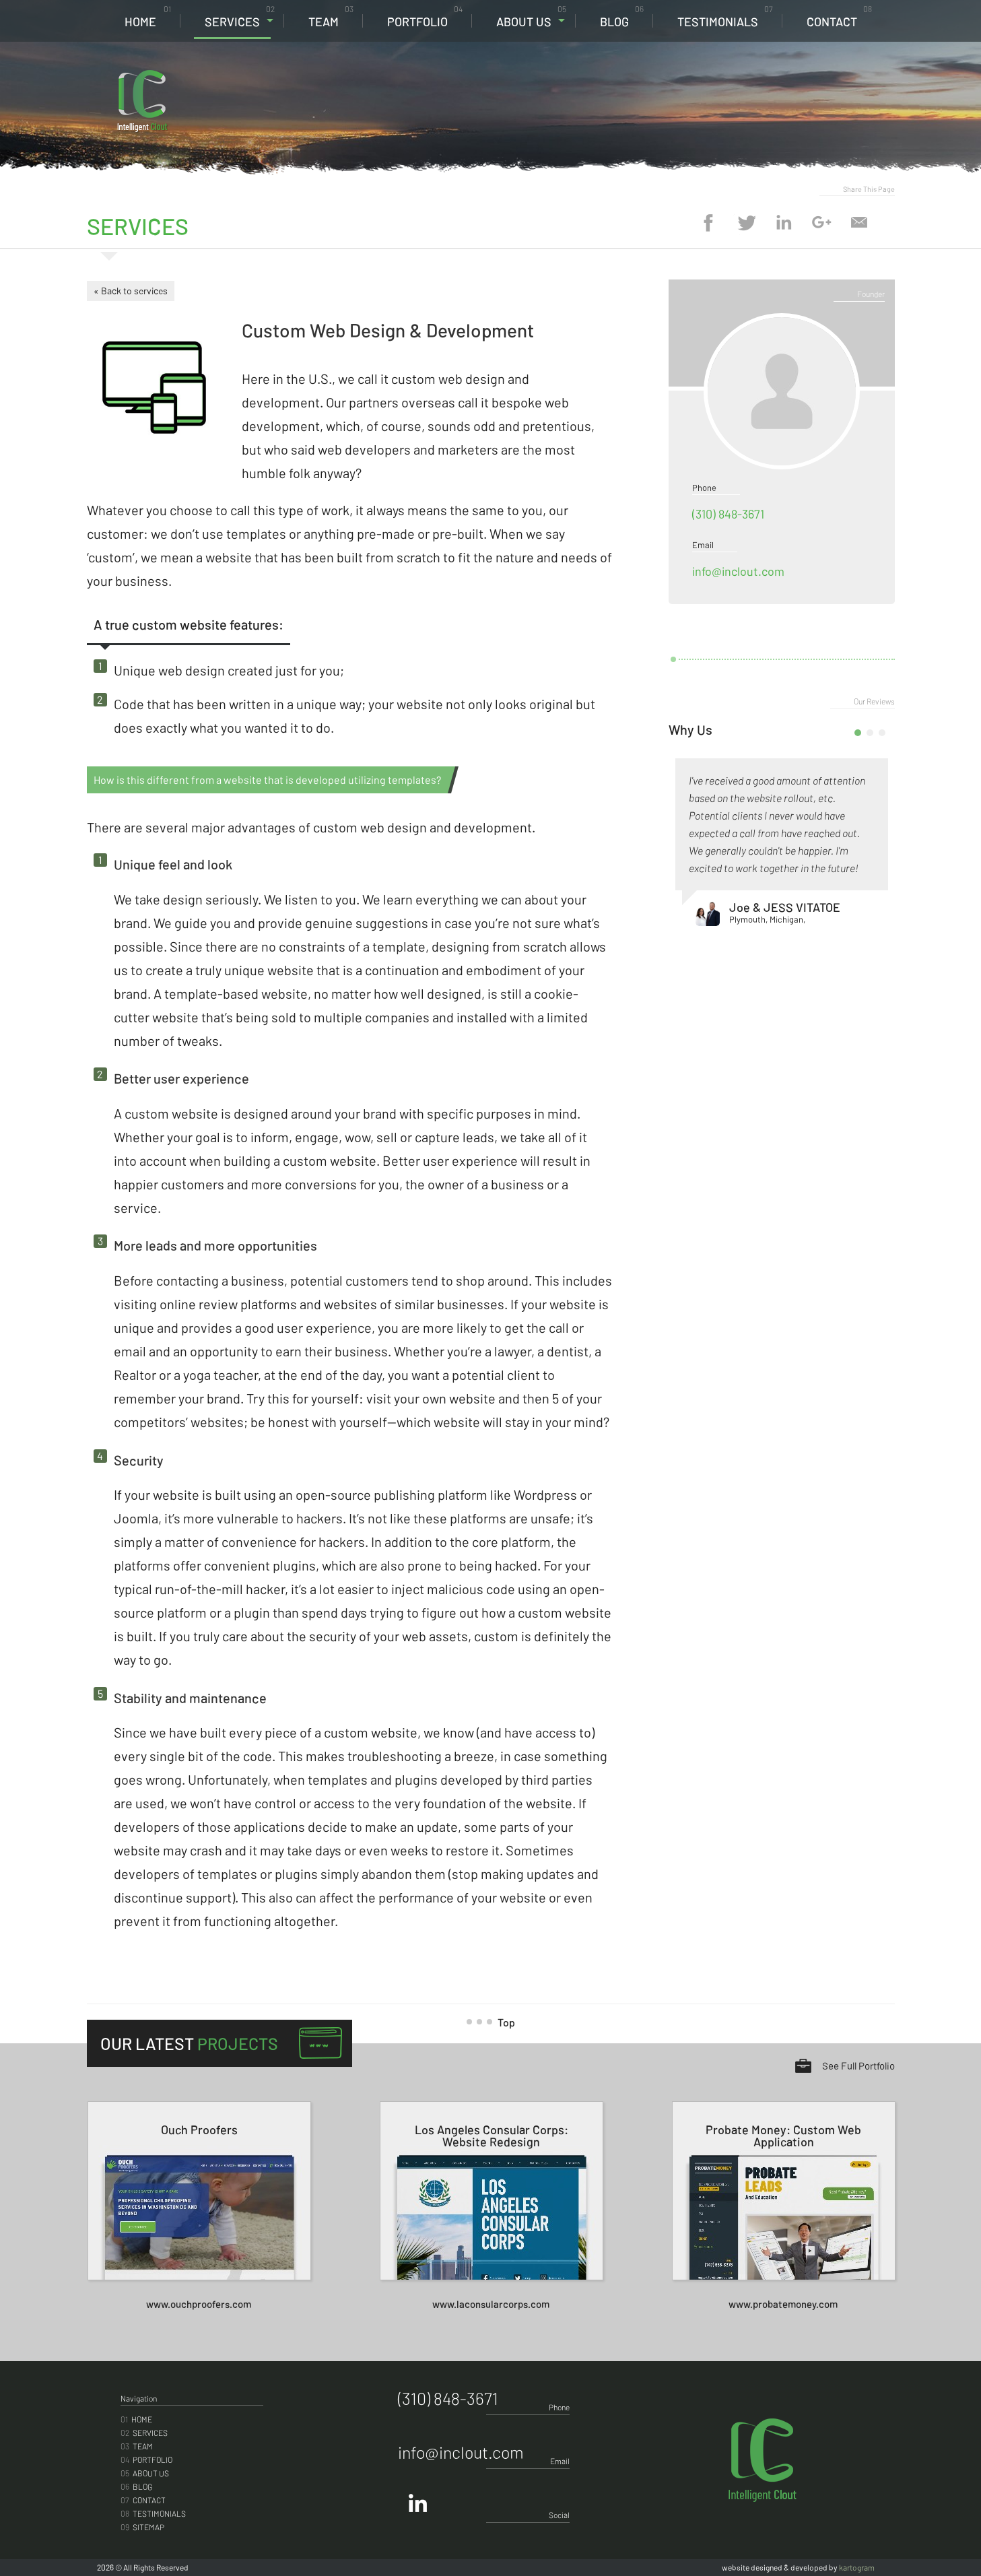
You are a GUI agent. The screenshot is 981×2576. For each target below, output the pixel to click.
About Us (531, 16)
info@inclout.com (738, 571)
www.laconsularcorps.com (490, 2304)
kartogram (857, 2567)
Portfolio (425, 16)
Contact (839, 16)
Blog (622, 16)
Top (496, 2022)
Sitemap (142, 2527)
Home (148, 16)
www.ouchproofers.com (198, 2304)
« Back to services (131, 290)
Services (240, 16)
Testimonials (725, 16)
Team (330, 16)
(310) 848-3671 (797, 81)
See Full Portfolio (858, 2065)
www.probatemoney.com (783, 2304)
